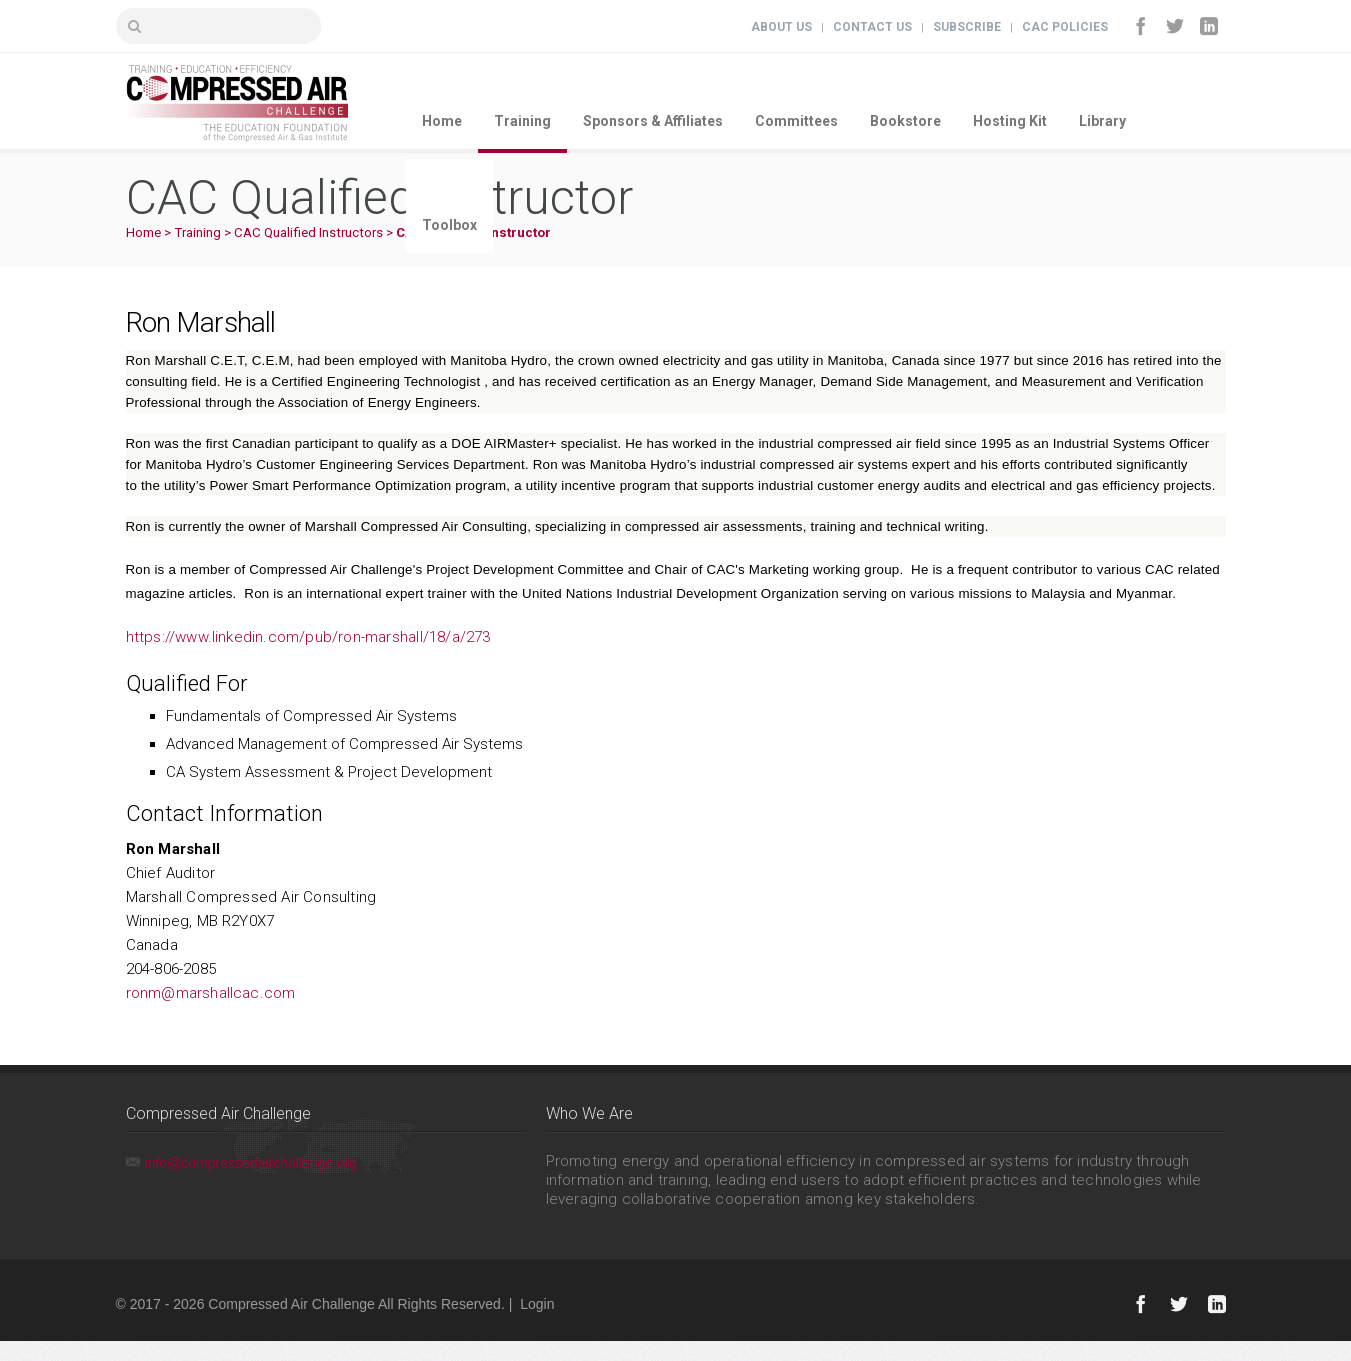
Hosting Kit (1010, 121)
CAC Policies (1065, 27)
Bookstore (905, 121)
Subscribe (967, 27)
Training (522, 121)
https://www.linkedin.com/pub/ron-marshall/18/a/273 (308, 637)
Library (1102, 121)
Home (442, 121)
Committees (796, 121)
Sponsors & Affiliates (653, 121)
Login (537, 1304)
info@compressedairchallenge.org (251, 1163)
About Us (781, 27)
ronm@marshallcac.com (211, 993)
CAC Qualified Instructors (308, 232)
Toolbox (449, 225)
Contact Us (872, 27)
